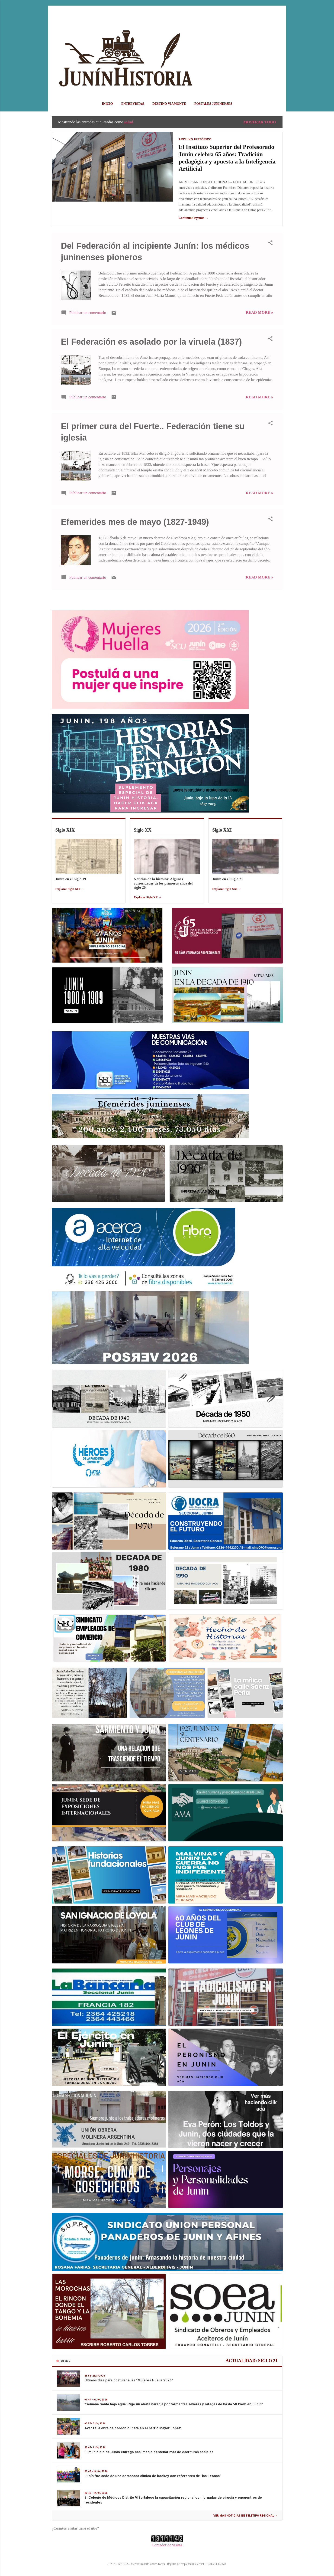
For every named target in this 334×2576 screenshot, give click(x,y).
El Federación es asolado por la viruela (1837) (151, 341)
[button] (270, 243)
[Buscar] (280, 13)
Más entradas (167, 600)
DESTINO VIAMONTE (169, 103)
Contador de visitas (167, 2545)
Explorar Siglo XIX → (69, 889)
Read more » (259, 312)
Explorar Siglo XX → (147, 897)
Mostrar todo (259, 122)
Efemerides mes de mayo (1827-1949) (135, 522)
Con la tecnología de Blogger (167, 2554)
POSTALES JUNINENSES (213, 103)
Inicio (107, 103)
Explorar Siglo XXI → (226, 889)
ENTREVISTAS (132, 103)
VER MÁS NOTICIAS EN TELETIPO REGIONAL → (245, 2515)
